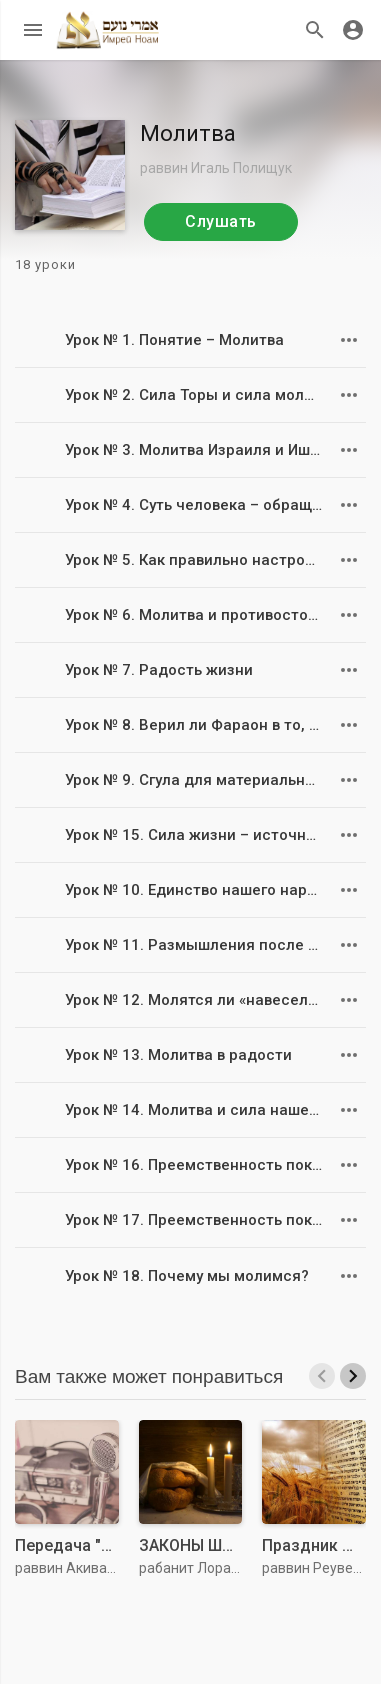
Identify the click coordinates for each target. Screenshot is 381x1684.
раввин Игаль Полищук (216, 168)
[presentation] (322, 1376)
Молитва (188, 133)
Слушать (221, 221)
